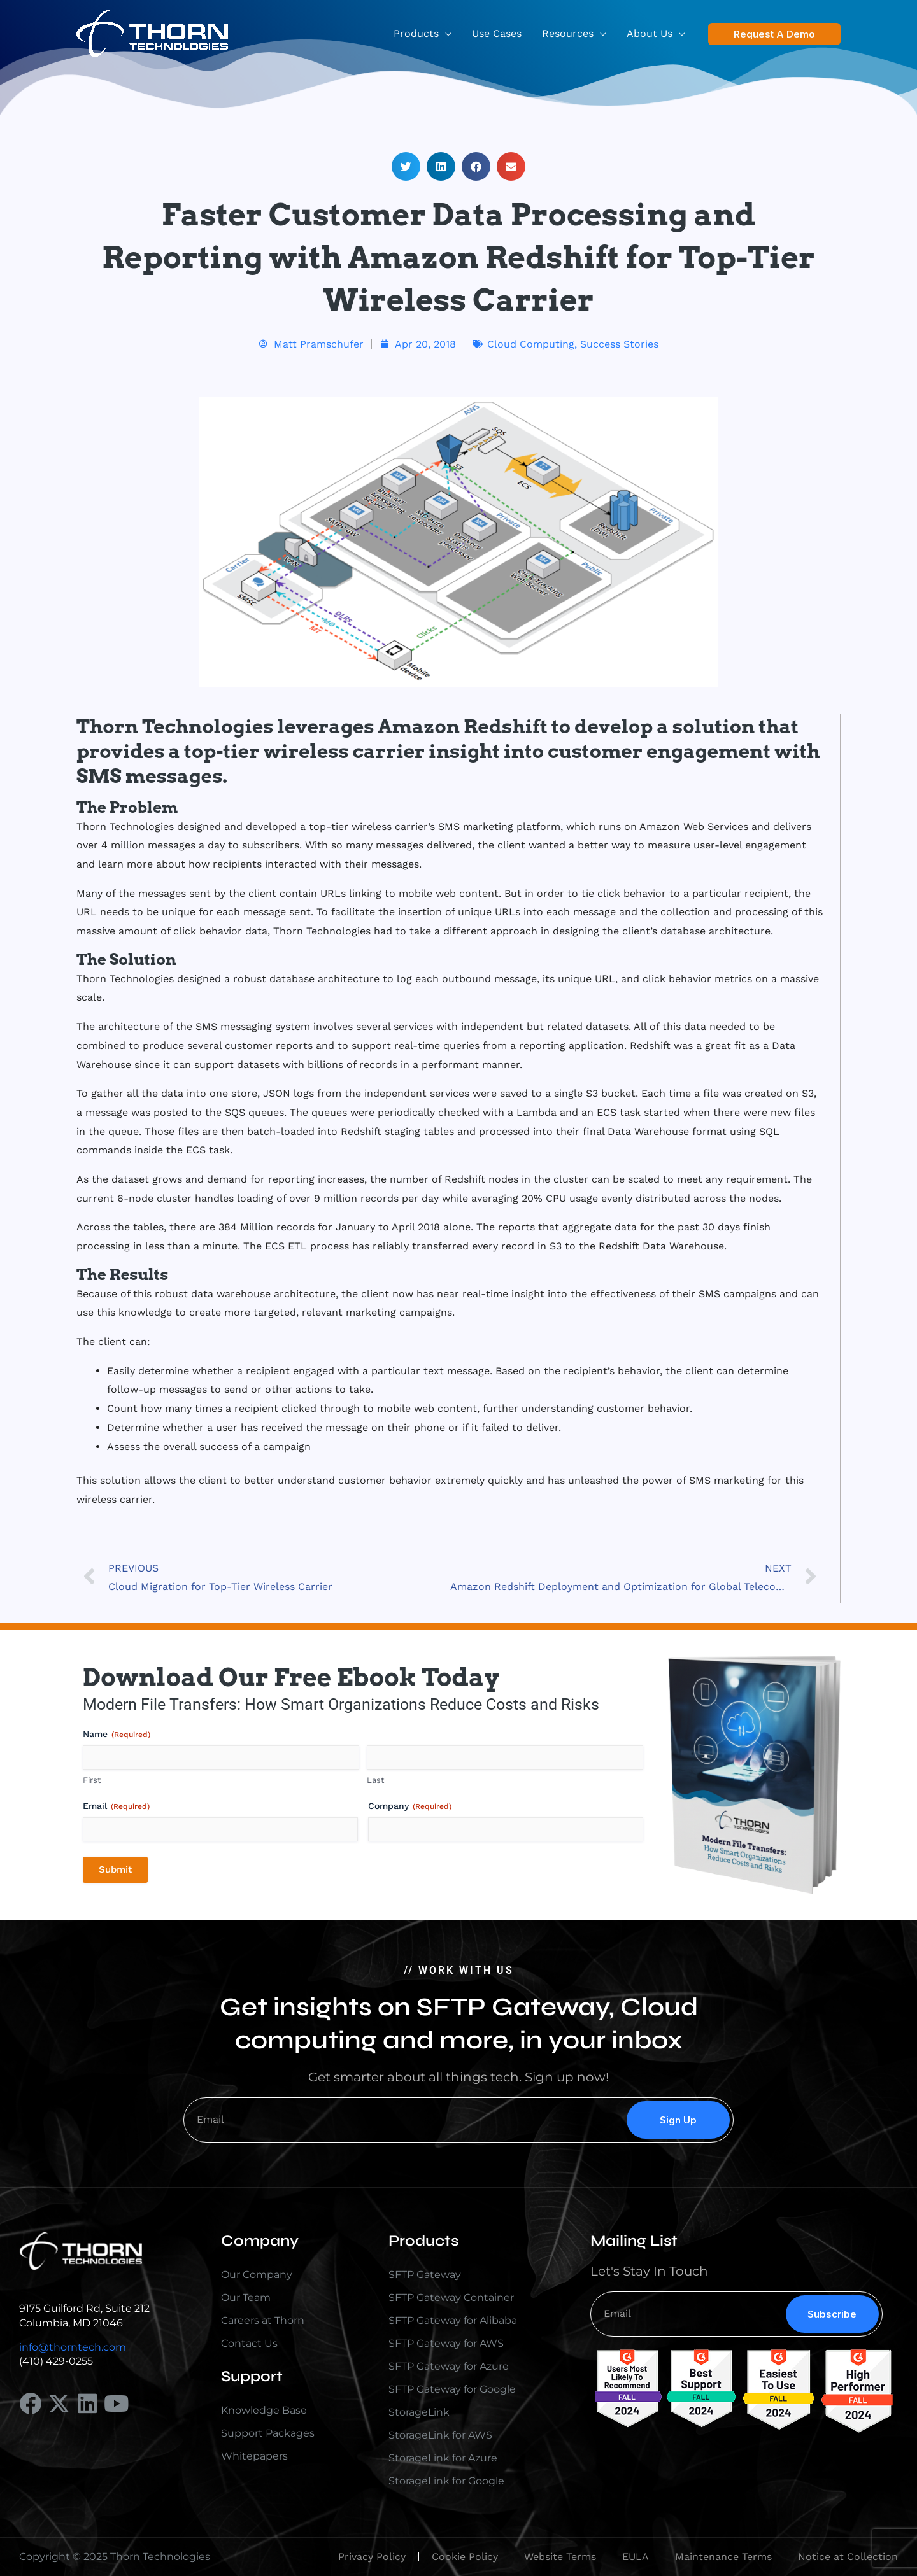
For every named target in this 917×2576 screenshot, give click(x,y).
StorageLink (419, 2412)
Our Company (256, 2275)
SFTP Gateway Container (451, 2297)
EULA (635, 2557)
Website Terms (560, 2557)
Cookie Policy (465, 2557)
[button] (774, 34)
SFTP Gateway (424, 2275)
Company (409, 1806)
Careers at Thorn (262, 2320)
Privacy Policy (372, 2557)
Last (375, 1780)
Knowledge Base (264, 2410)
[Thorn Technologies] (152, 33)
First (92, 1780)
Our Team (246, 2297)
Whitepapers (254, 2456)
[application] (445, 33)
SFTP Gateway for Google (452, 2389)
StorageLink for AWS (440, 2435)
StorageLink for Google (446, 2481)
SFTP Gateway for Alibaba (452, 2320)
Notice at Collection (848, 2557)
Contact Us (249, 2343)
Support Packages (268, 2433)
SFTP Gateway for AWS (446, 2343)
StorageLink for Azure (442, 2458)
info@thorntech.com (72, 2347)
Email (116, 1806)
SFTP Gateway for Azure (448, 2366)
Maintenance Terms (723, 2557)
